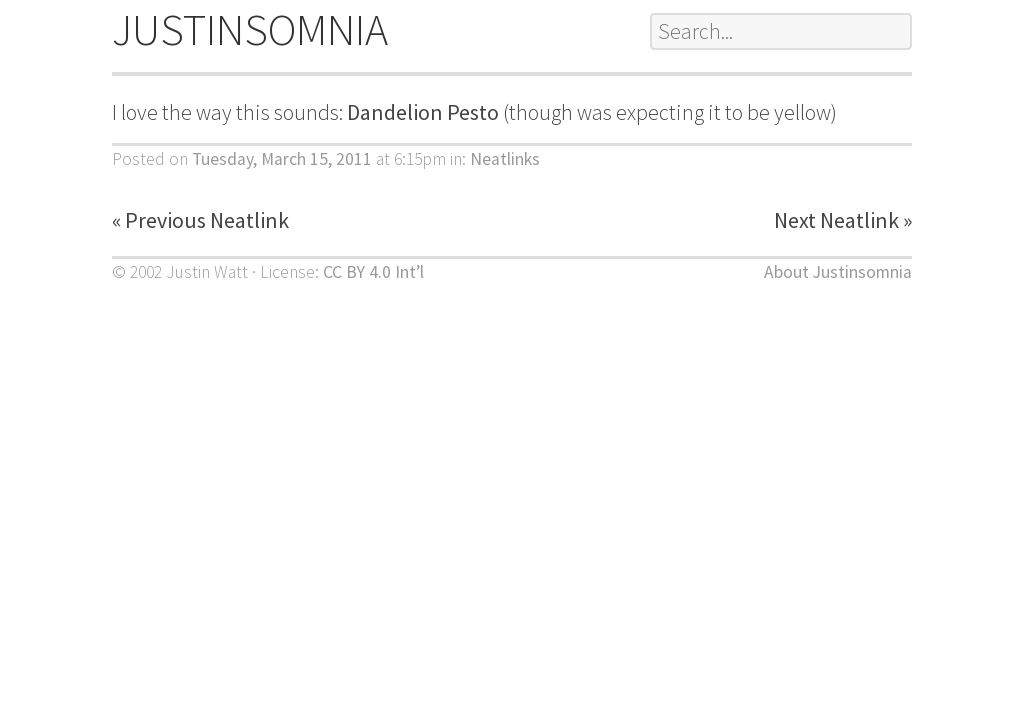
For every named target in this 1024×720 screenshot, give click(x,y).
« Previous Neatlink (200, 220)
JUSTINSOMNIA (250, 29)
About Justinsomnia (838, 272)
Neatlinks (505, 159)
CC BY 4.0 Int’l (373, 272)
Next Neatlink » (843, 220)
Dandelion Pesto (423, 112)
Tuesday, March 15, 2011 (282, 159)
